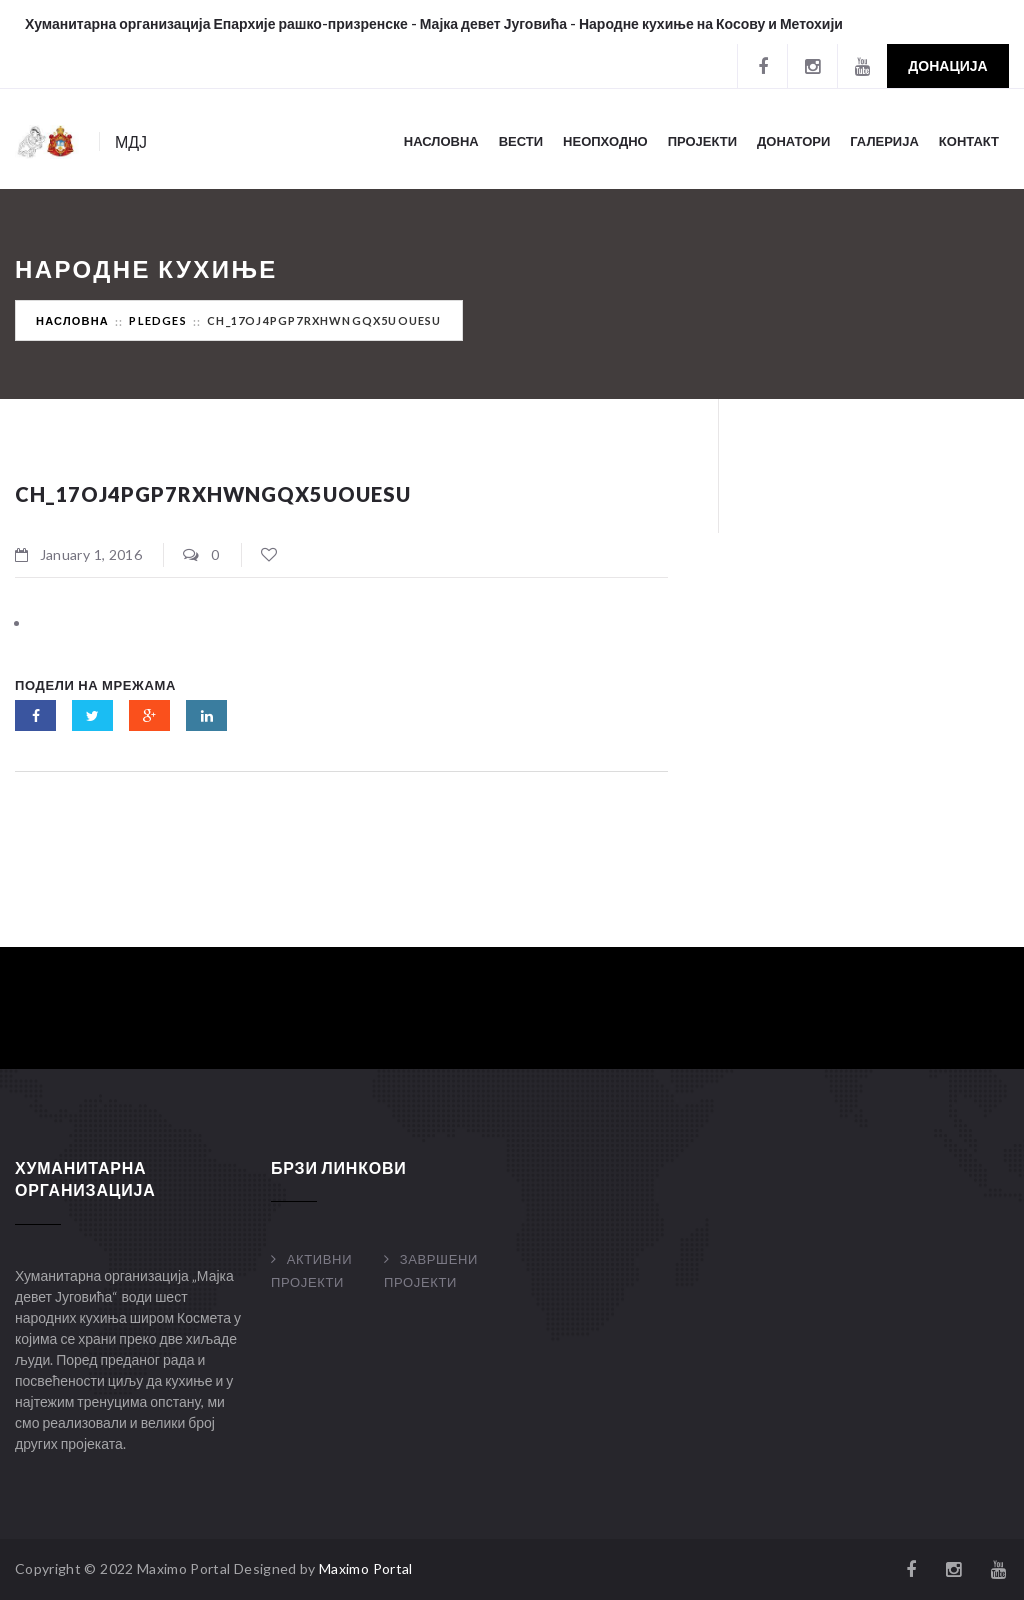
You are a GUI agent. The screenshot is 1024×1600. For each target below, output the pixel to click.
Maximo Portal (366, 1568)
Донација (947, 65)
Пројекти (702, 141)
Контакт (969, 141)
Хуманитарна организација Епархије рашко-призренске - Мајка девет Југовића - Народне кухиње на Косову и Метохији (434, 23)
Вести (521, 141)
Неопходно (605, 141)
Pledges (157, 320)
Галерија (884, 141)
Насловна (441, 141)
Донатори (793, 141)
